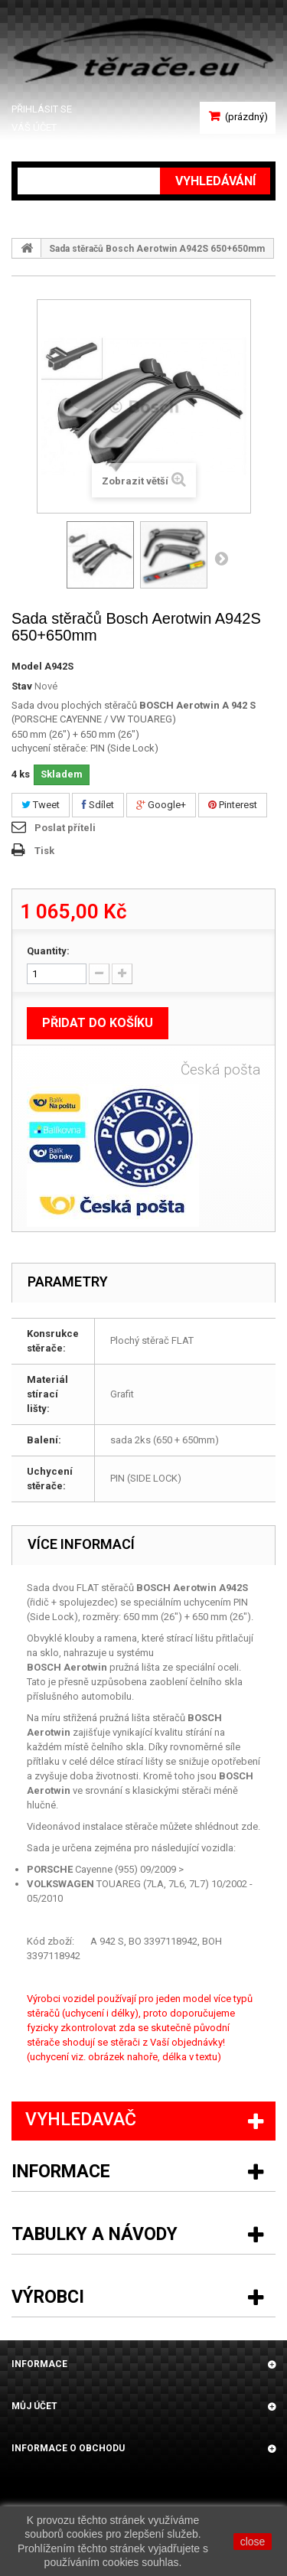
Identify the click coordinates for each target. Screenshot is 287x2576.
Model (26, 666)
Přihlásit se (41, 109)
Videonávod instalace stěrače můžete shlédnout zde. (143, 1826)
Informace (60, 2171)
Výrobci (47, 2297)
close (253, 2541)
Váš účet (34, 127)
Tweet (40, 804)
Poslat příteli (65, 827)
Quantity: (48, 951)
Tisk (44, 850)
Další (221, 558)
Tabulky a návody (94, 2234)
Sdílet (98, 804)
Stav (21, 686)
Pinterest (232, 804)
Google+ (161, 804)
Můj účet (34, 2406)
